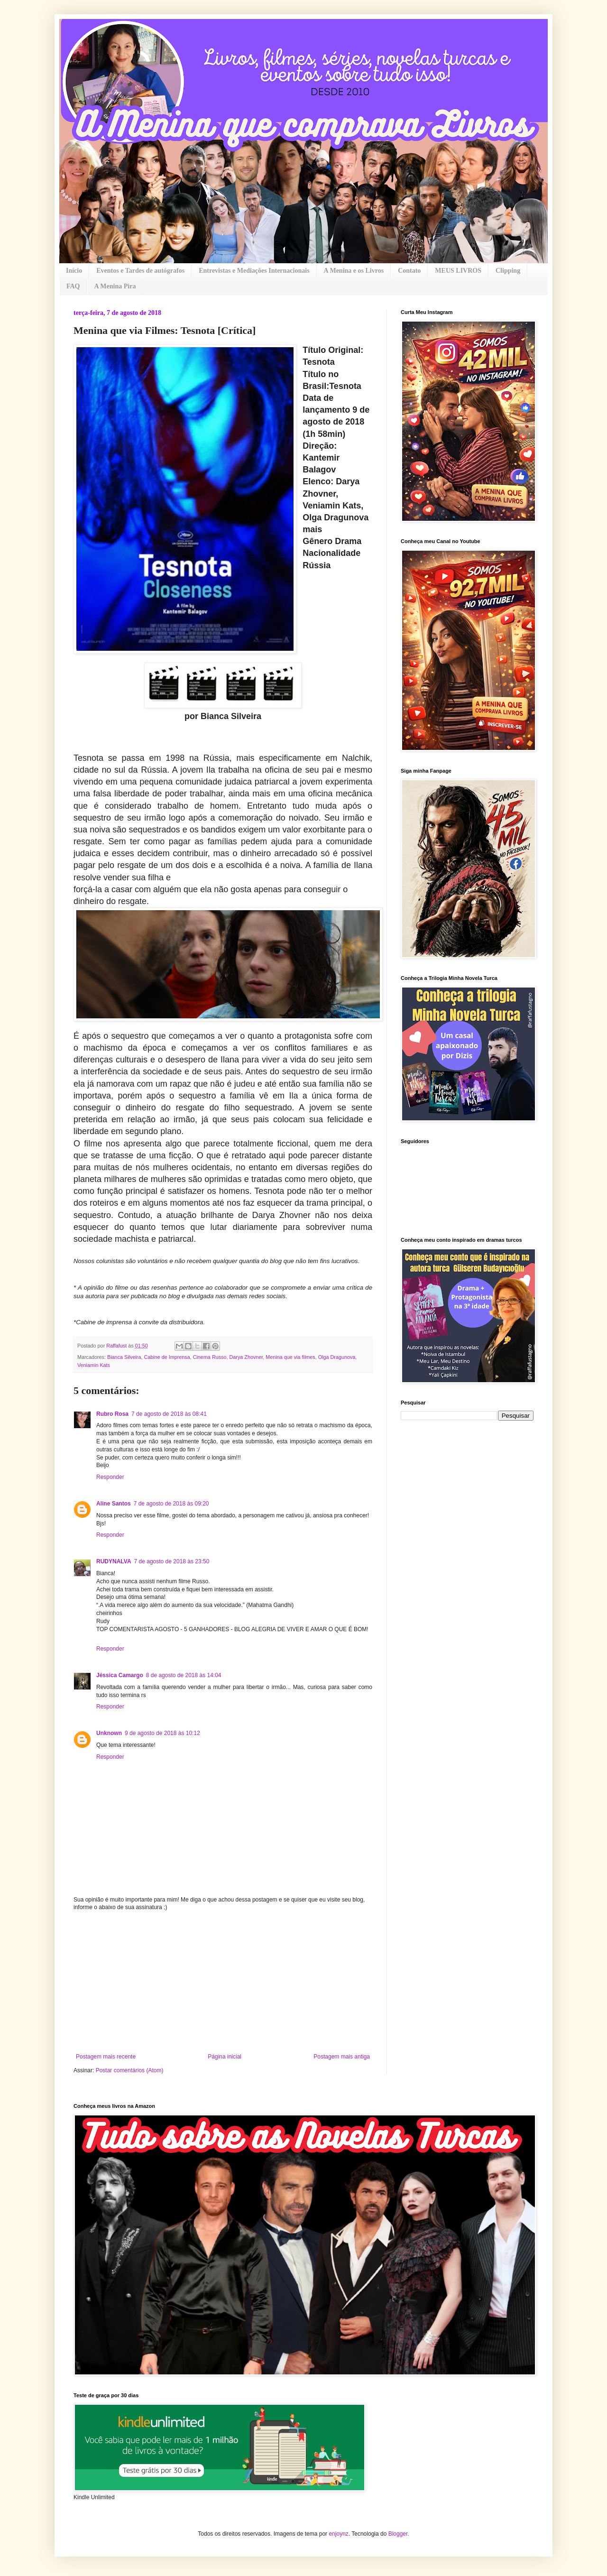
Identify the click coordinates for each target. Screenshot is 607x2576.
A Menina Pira (115, 286)
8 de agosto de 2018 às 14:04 (183, 1675)
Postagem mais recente (106, 2056)
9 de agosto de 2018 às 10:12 (162, 1733)
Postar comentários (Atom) (130, 2070)
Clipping (508, 270)
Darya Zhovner (246, 1357)
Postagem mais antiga (341, 2056)
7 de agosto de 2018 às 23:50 (172, 1561)
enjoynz (338, 2533)
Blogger (398, 2533)
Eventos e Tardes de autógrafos (140, 270)
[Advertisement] (223, 1982)
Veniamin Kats (93, 1365)
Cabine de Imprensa (167, 1357)
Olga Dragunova (337, 1357)
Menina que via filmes (290, 1357)
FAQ (73, 286)
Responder (110, 1477)
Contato (409, 270)
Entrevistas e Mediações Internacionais (254, 270)
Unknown (109, 1733)
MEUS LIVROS (458, 270)
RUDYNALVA (113, 1561)
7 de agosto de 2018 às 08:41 (169, 1414)
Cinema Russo (210, 1357)
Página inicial (224, 2056)
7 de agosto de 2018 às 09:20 (171, 1503)
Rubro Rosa (112, 1414)
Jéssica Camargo (119, 1675)
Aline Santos (113, 1503)
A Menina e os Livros (354, 270)
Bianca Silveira (124, 1357)
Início (74, 270)
